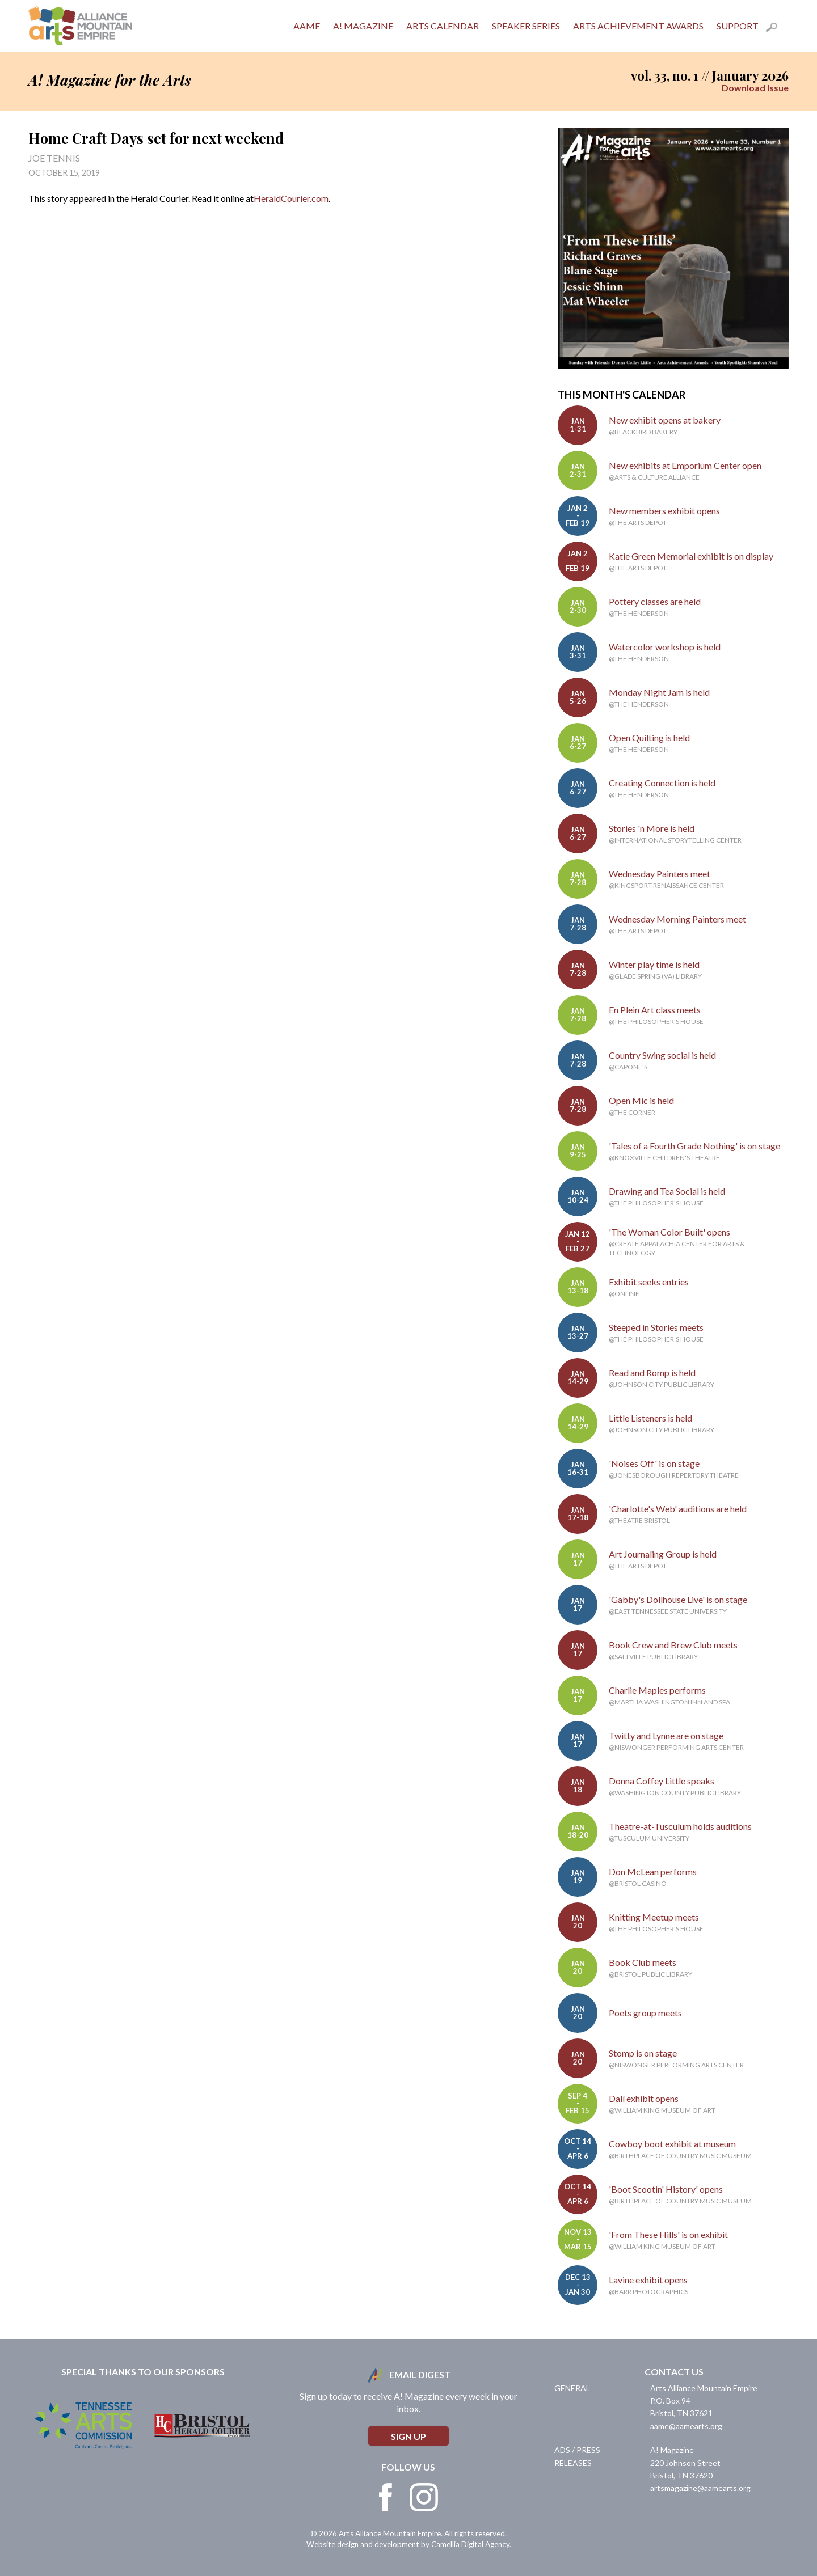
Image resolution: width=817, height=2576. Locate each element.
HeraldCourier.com (291, 198)
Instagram (424, 2497)
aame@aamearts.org (686, 2426)
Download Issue (755, 87)
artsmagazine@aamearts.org (700, 2488)
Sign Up (408, 2436)
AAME (306, 25)
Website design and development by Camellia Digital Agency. (408, 2544)
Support (738, 25)
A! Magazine (363, 25)
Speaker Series (526, 25)
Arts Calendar (442, 25)
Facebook (386, 2497)
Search (777, 29)
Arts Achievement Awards (638, 25)
